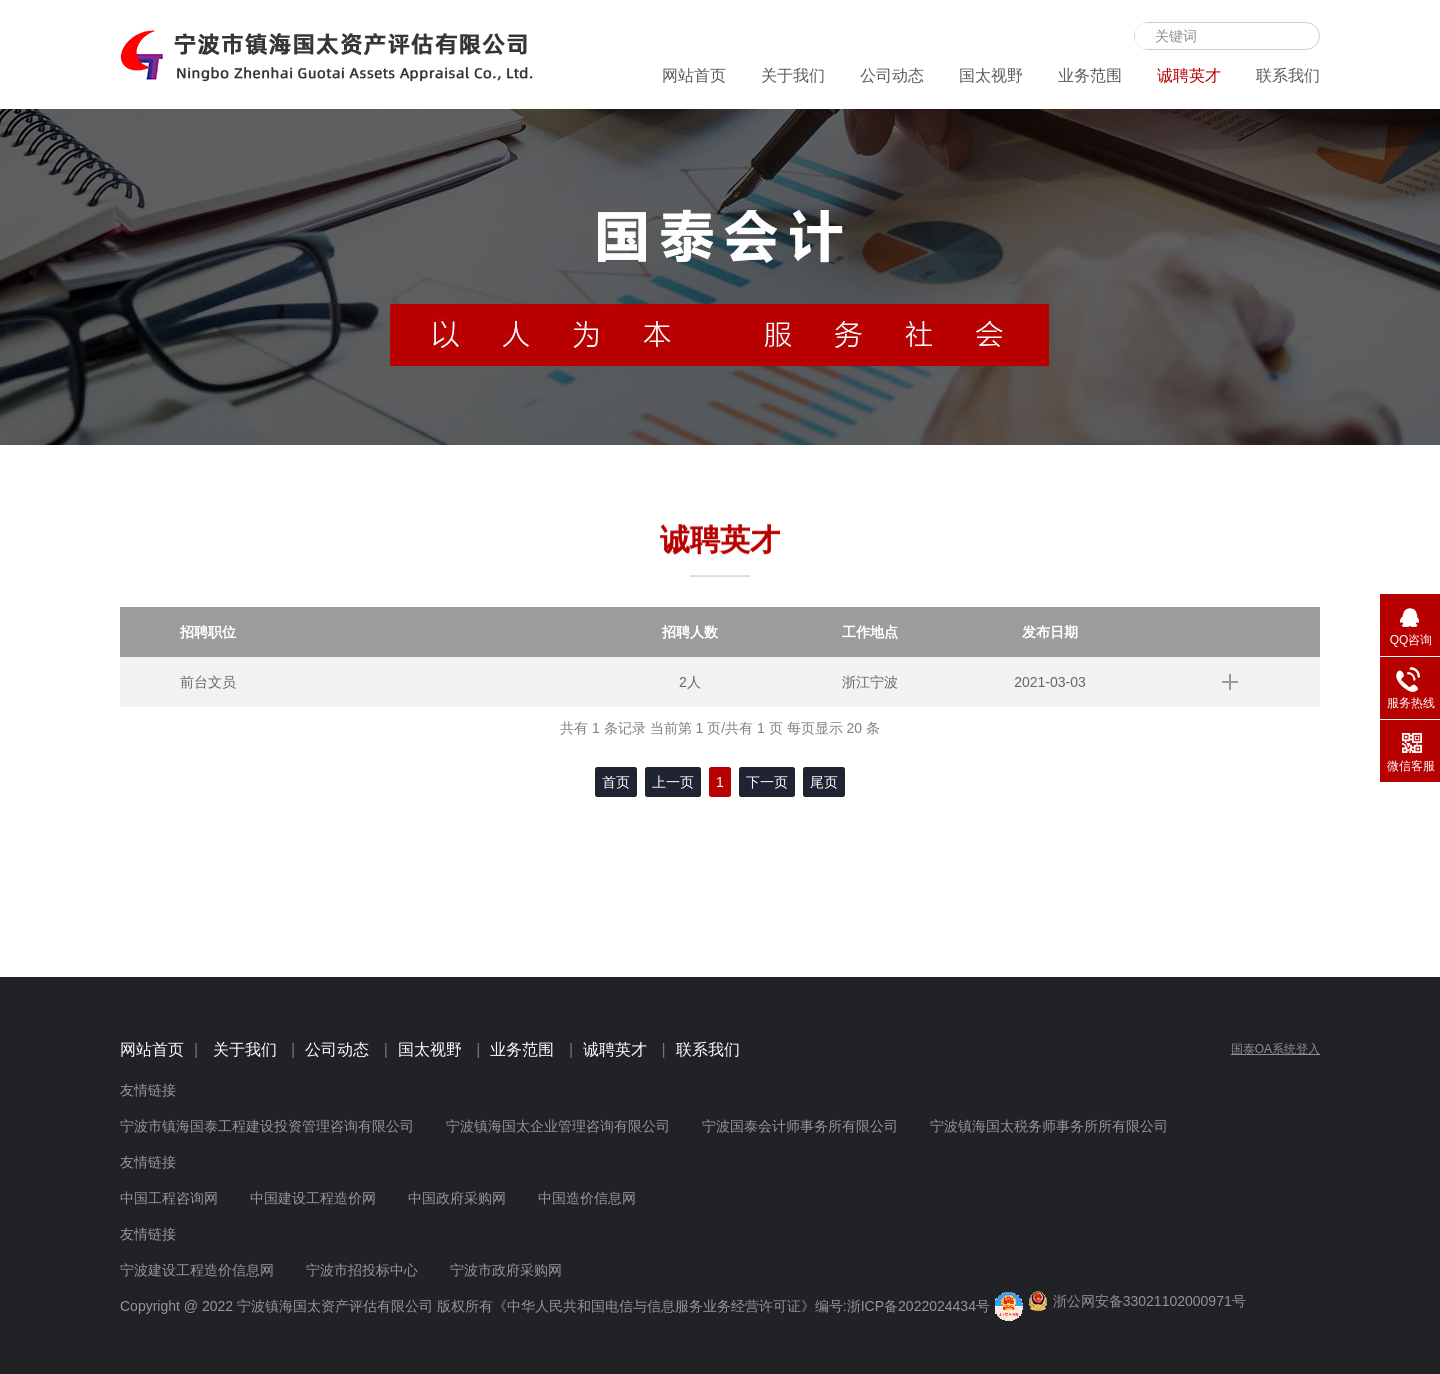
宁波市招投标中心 (362, 1270)
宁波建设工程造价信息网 (197, 1270)
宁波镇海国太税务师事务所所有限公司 (1049, 1126)
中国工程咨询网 (169, 1198)
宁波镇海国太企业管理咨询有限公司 (558, 1126)
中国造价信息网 (587, 1198)
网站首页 (694, 75)
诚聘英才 (1189, 75)
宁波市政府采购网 (506, 1270)
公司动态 (892, 75)
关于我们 (793, 75)
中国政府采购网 (457, 1198)
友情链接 (148, 1090)
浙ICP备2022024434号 (918, 1306)
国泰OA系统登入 (1275, 1049)
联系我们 (1288, 75)
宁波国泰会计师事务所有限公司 (800, 1126)
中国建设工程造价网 (313, 1198)
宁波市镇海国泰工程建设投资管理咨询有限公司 (267, 1126)
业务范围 (1090, 75)
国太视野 (991, 75)
